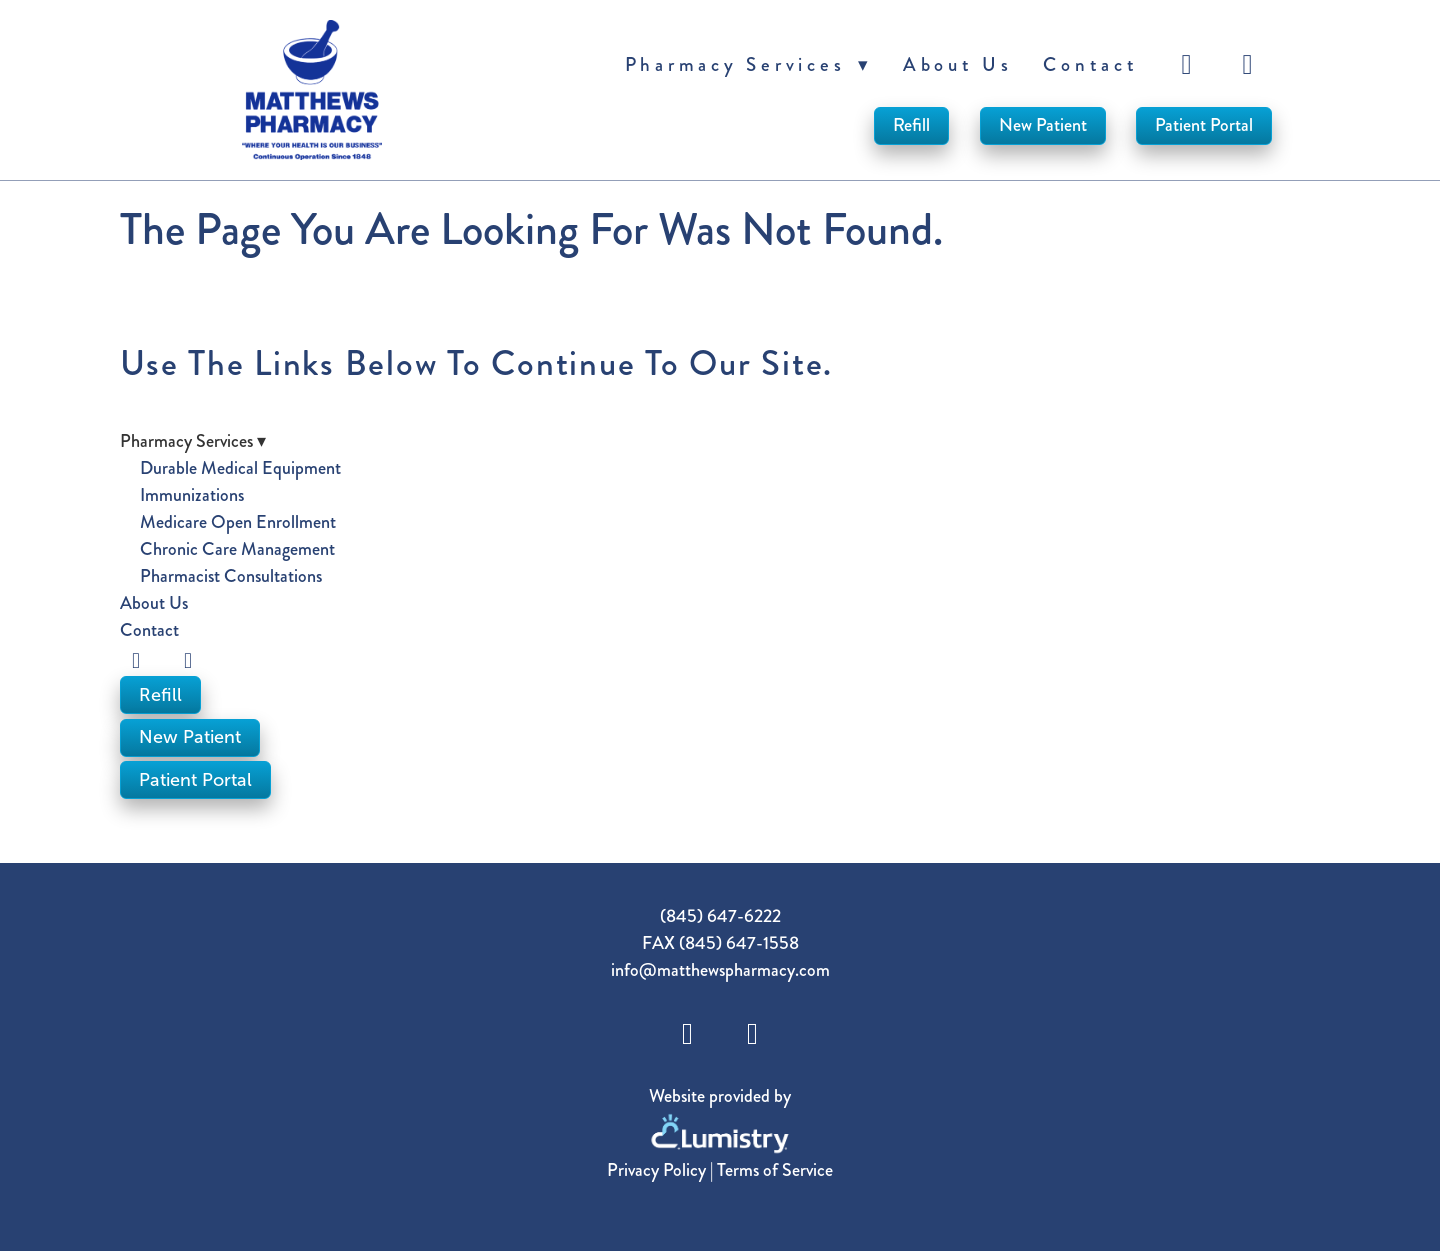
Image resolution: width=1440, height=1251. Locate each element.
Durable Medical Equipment (240, 468)
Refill (911, 125)
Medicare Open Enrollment (238, 522)
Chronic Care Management (237, 549)
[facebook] (1190, 65)
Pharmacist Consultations (231, 576)
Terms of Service (775, 1170)
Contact (1090, 64)
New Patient (1043, 125)
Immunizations (192, 495)
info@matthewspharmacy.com (720, 970)
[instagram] (1251, 65)
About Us (958, 64)
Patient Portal (1204, 125)
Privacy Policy (656, 1170)
